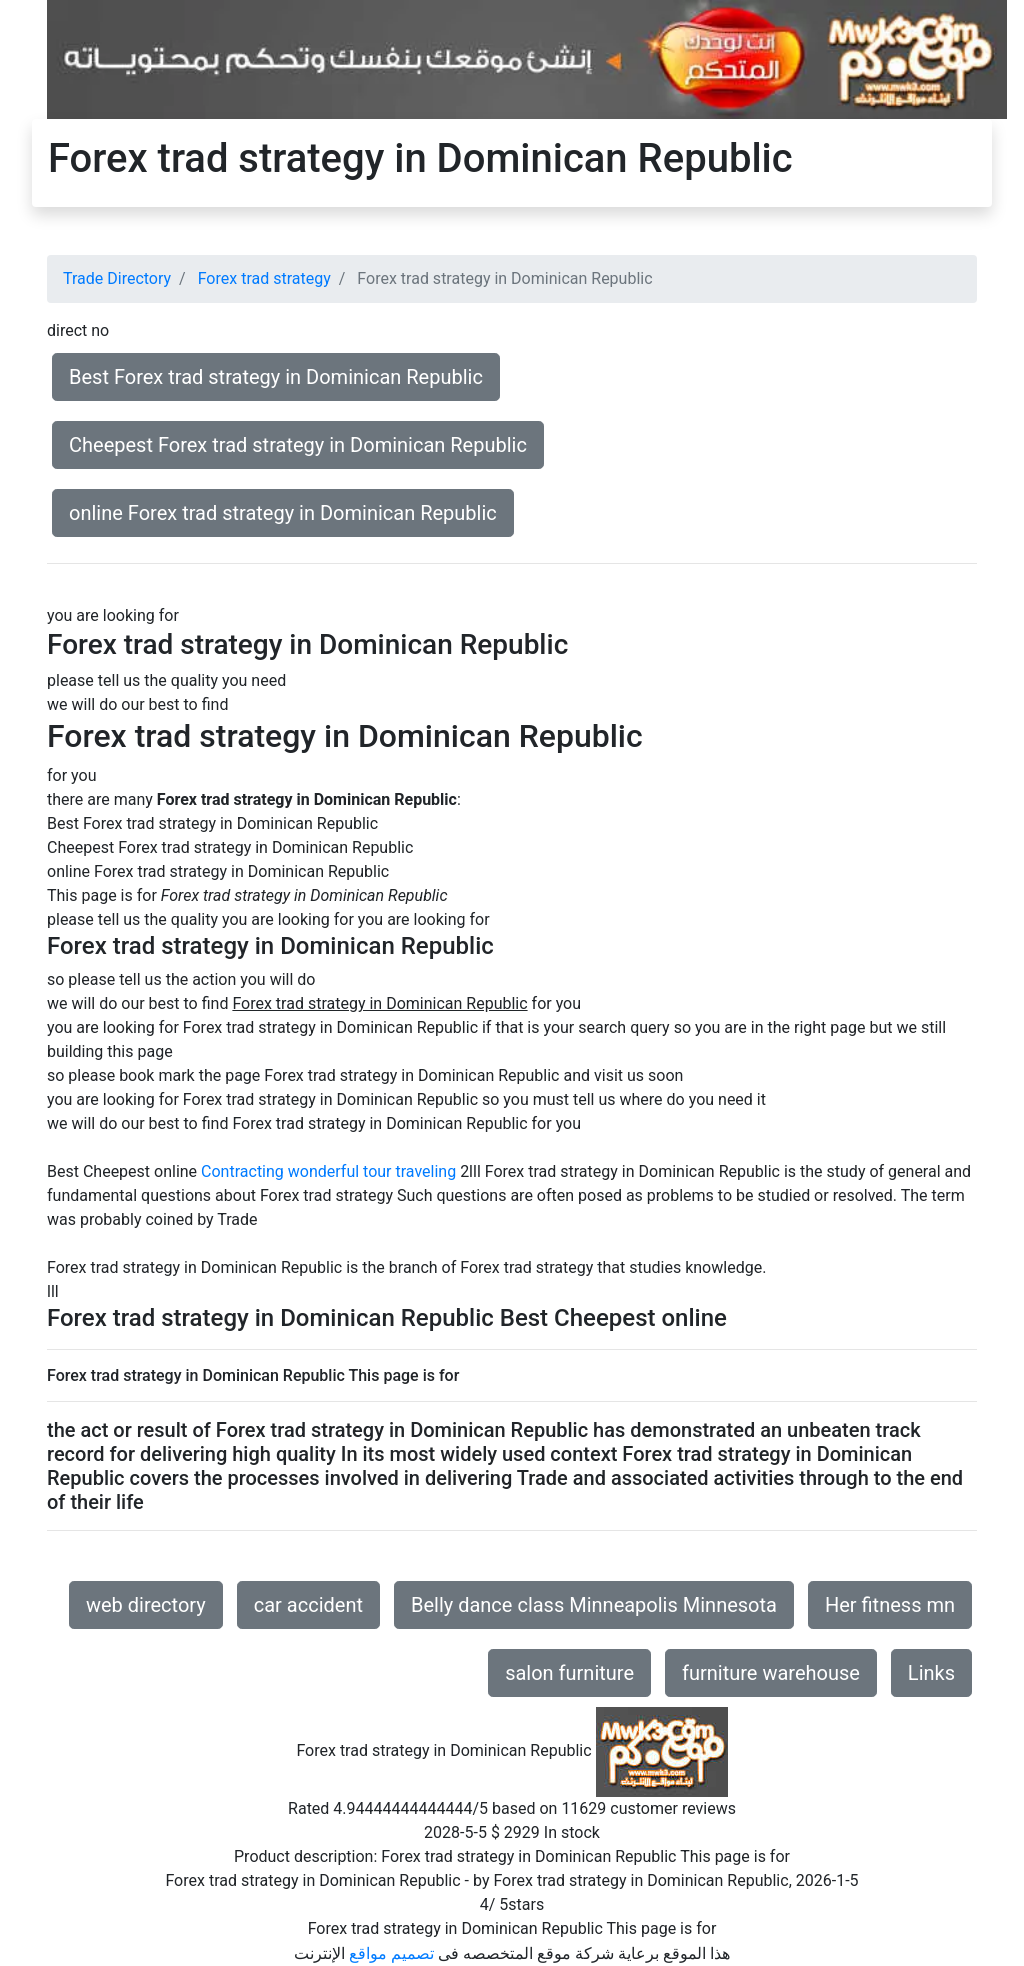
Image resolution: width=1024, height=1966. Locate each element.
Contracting (242, 1171)
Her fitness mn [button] (890, 1605)
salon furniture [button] (569, 1673)
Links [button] (931, 1673)
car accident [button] (308, 1605)
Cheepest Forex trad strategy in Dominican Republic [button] (298, 445)
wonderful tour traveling (372, 1171)
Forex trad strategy (264, 278)
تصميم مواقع (391, 1953)
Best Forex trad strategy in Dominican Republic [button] (276, 377)
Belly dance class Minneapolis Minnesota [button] (594, 1605)
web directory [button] (146, 1605)
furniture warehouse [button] (771, 1673)
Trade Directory (117, 278)
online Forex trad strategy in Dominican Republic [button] (283, 513)
